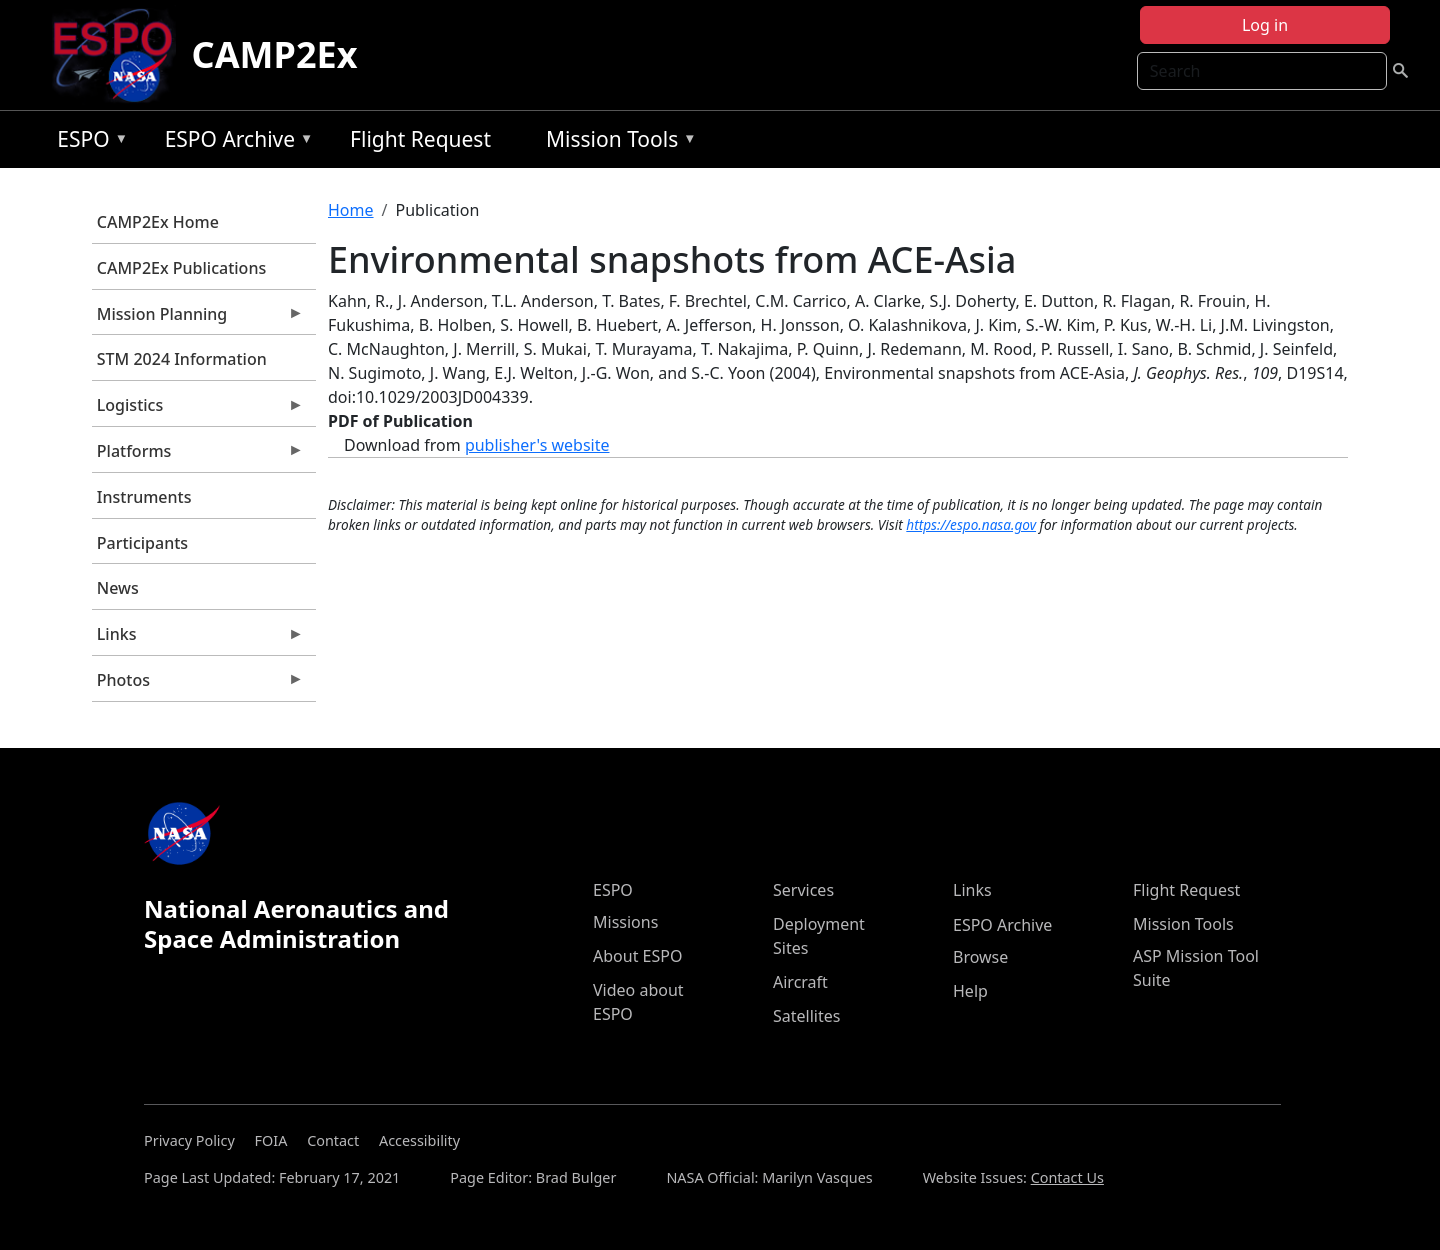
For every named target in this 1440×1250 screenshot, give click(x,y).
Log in (1265, 25)
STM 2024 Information (182, 359)
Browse (980, 957)
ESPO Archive (234, 142)
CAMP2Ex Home (158, 222)
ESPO (87, 142)
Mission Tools (616, 142)
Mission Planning (198, 319)
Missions (625, 922)
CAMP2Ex (275, 54)
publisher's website (537, 445)
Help (970, 991)
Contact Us (1067, 1177)
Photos (198, 685)
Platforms (198, 456)
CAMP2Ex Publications (181, 268)
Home (351, 210)
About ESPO (637, 956)
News (118, 588)
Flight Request (420, 139)
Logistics (198, 410)
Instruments (144, 497)
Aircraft (800, 982)
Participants (142, 543)
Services (803, 890)
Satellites (806, 1016)
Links (198, 639)
